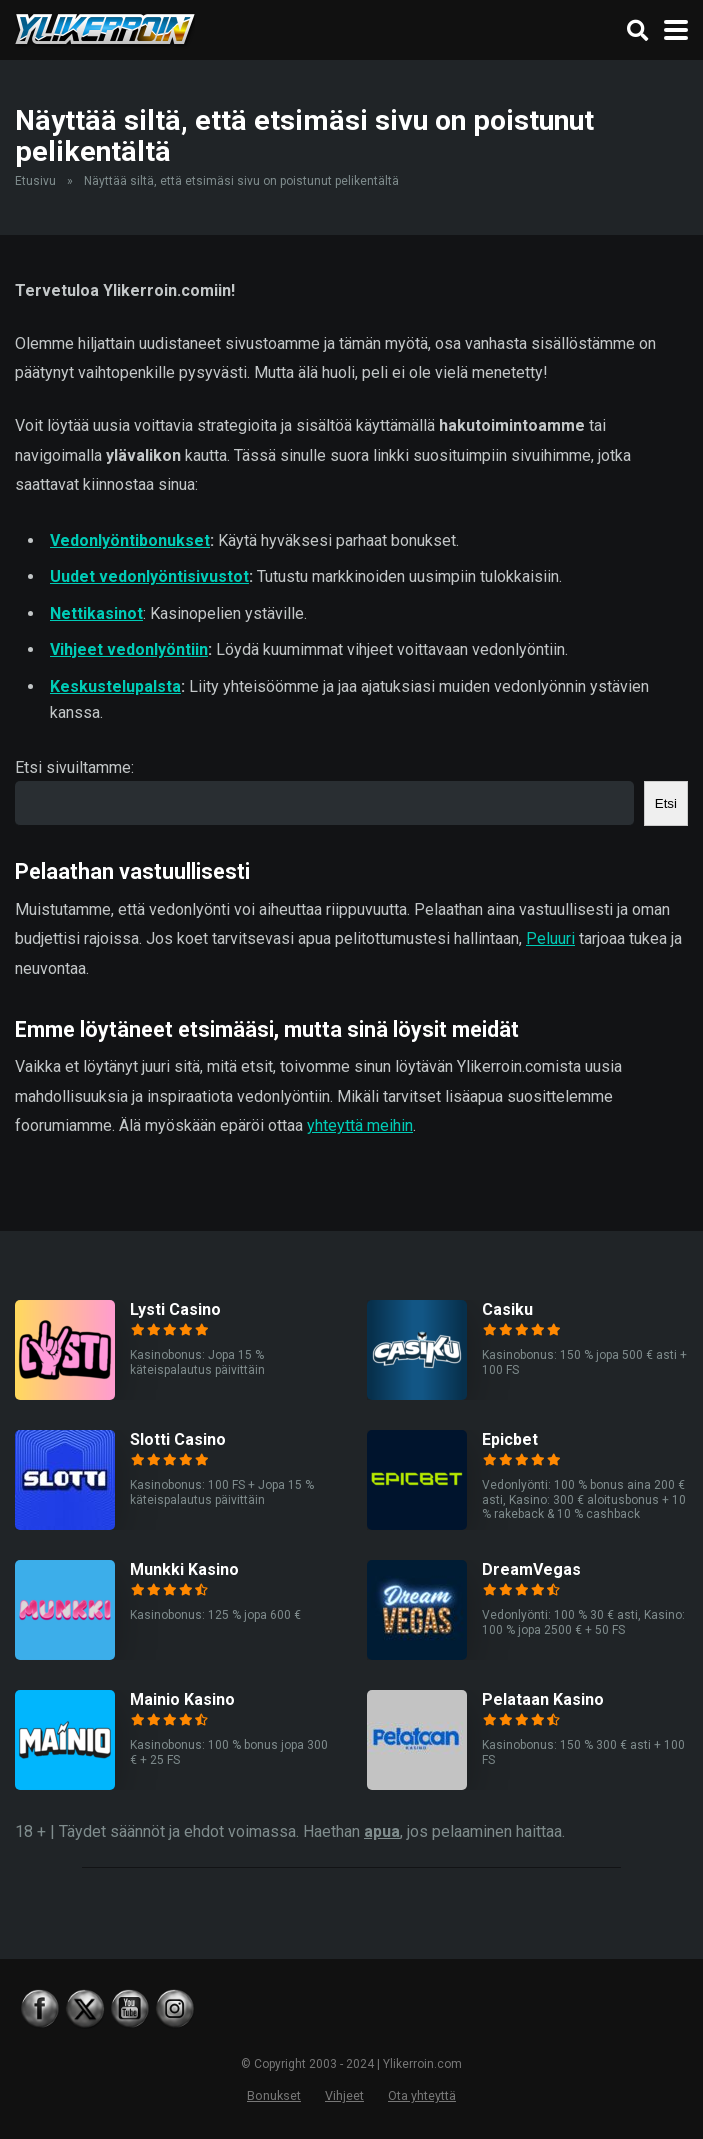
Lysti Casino (175, 1309)
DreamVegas (531, 1569)
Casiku (507, 1309)
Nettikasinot (96, 613)
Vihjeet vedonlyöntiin (129, 649)
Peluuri (550, 938)
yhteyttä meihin (360, 1125)
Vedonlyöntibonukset (130, 540)
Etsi (666, 803)
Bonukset (274, 2095)
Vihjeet (344, 2095)
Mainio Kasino (182, 1699)
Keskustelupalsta (115, 686)
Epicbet (510, 1439)
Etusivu (35, 181)
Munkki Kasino (184, 1569)
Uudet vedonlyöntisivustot (149, 576)
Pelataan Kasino (543, 1699)
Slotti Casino (178, 1439)
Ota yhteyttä (422, 2095)
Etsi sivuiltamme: (74, 767)
